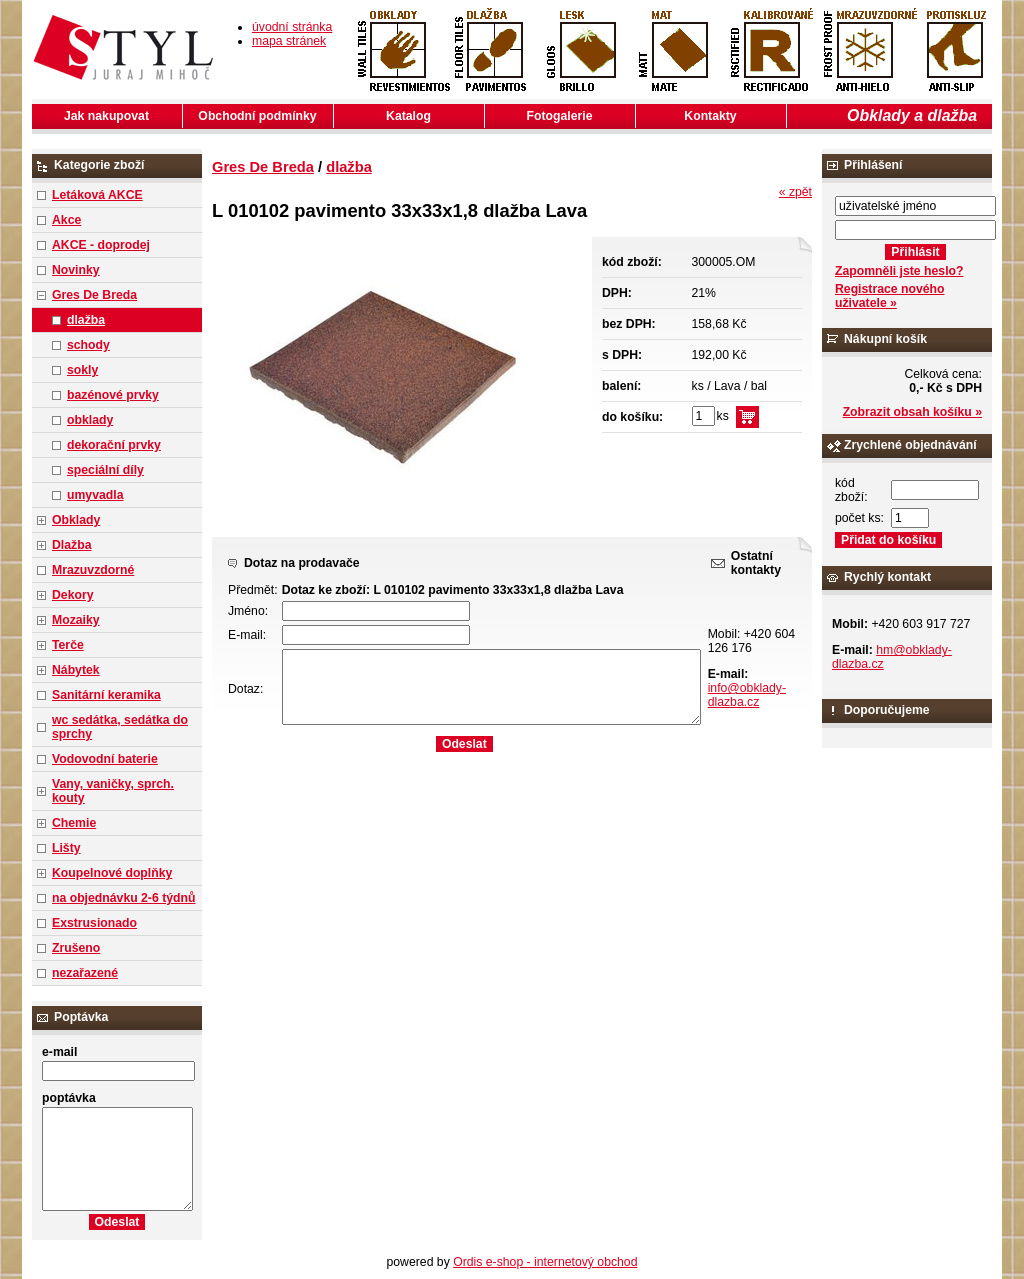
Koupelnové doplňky (112, 873)
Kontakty (710, 116)
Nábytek (76, 670)
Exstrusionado (94, 923)
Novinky (76, 270)
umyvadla (95, 495)
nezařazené (85, 973)
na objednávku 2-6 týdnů (123, 898)
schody (88, 345)
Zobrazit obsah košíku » (912, 412)
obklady (90, 420)
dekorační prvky (114, 445)
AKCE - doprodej (101, 245)
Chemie (74, 823)
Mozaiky (76, 620)
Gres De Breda (94, 295)
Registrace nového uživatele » (889, 296)
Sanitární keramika (106, 695)
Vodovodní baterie (105, 759)
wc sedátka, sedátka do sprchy (120, 727)
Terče (68, 645)
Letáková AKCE (97, 195)
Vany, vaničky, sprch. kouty (113, 791)
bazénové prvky (113, 395)
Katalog (408, 116)
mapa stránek (289, 41)
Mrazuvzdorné (93, 570)
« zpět (795, 192)
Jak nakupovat (106, 116)
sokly (82, 370)
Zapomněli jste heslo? (899, 271)
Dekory (72, 595)
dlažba (86, 320)
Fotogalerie (560, 116)
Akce (66, 220)
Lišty (66, 848)
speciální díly (105, 470)
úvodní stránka (292, 27)
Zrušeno (76, 948)
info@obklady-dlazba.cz (747, 695)
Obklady (76, 520)
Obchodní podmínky (257, 116)
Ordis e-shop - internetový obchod (545, 1262)
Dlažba (71, 545)
